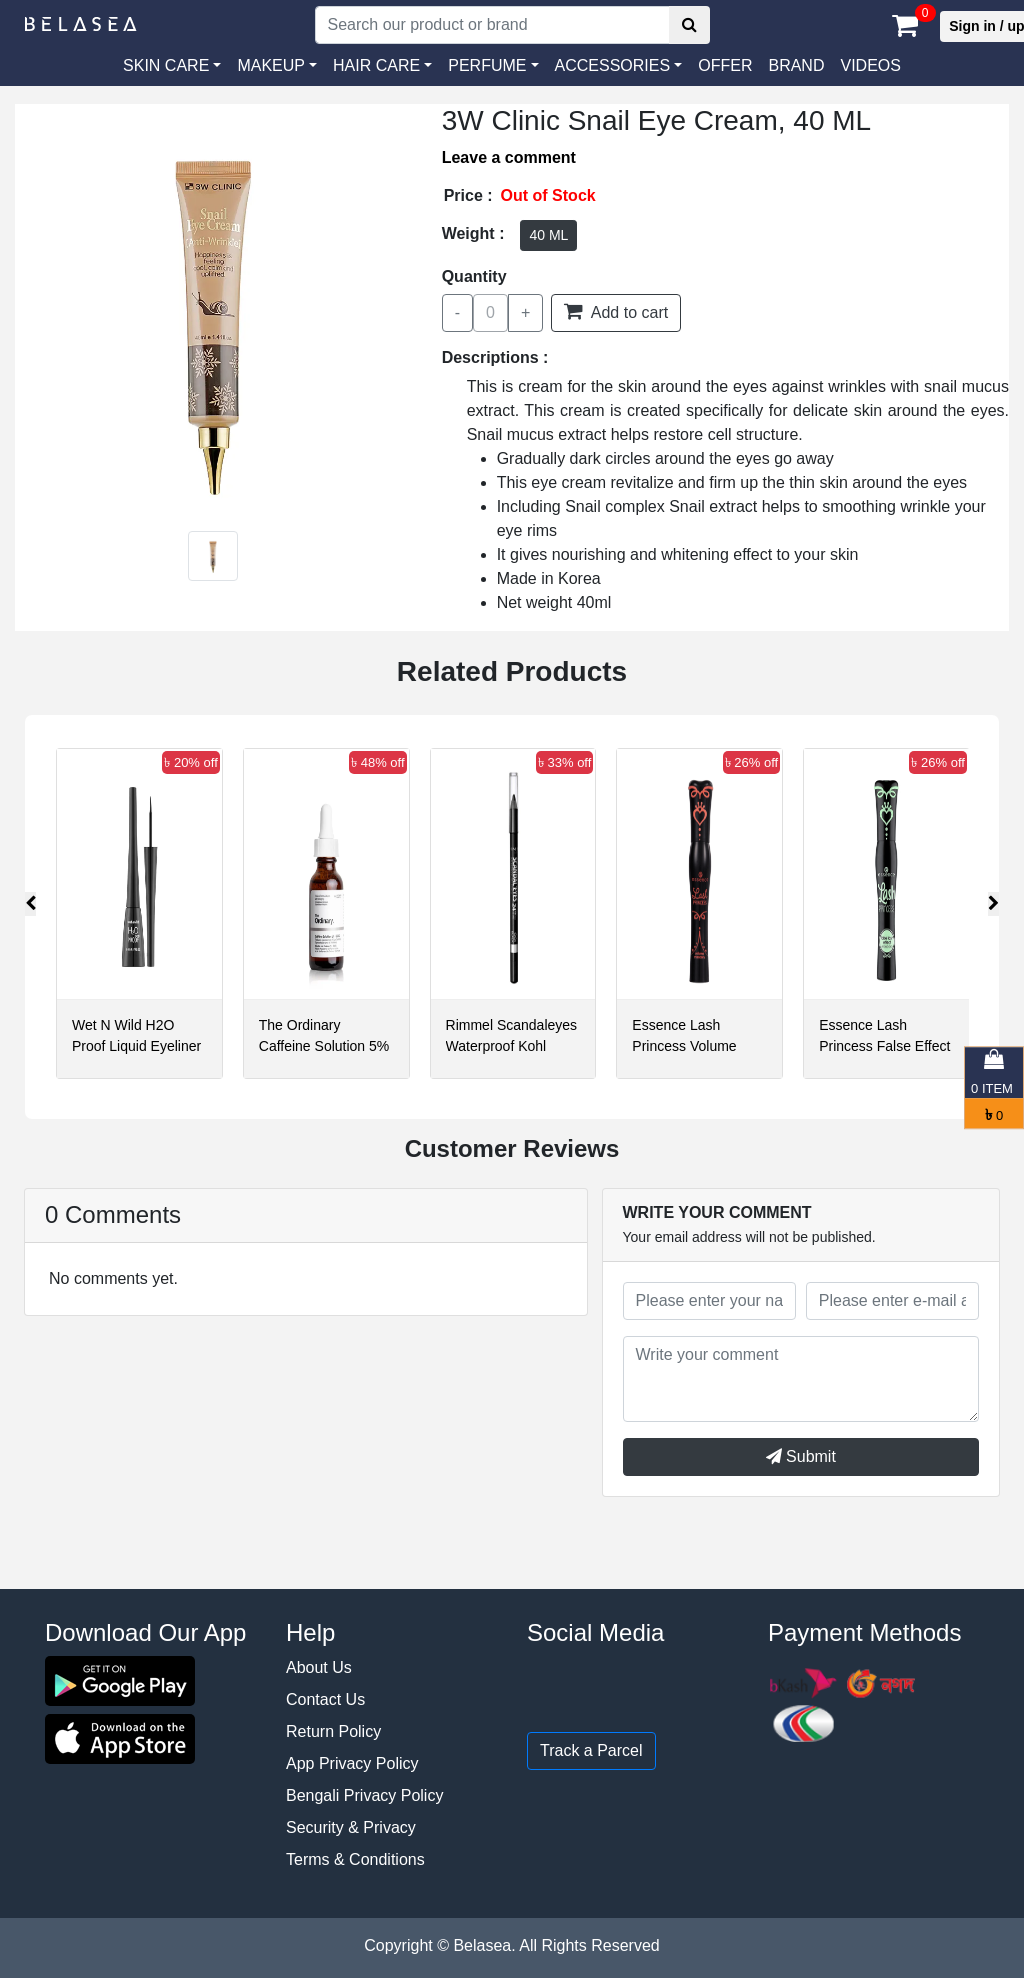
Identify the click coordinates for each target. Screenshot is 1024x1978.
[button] (619, 66)
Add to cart (616, 311)
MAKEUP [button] (271, 65)
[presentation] (30, 904)
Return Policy (333, 1731)
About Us (319, 1667)
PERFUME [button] (487, 65)
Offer (725, 65)
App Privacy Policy (352, 1763)
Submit (801, 1456)
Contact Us (325, 1699)
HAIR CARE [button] (376, 65)
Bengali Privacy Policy (364, 1795)
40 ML (548, 235)
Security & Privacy (351, 1827)
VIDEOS (870, 65)
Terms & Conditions (355, 1859)
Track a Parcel (591, 1750)
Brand (796, 65)
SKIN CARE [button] (166, 65)
